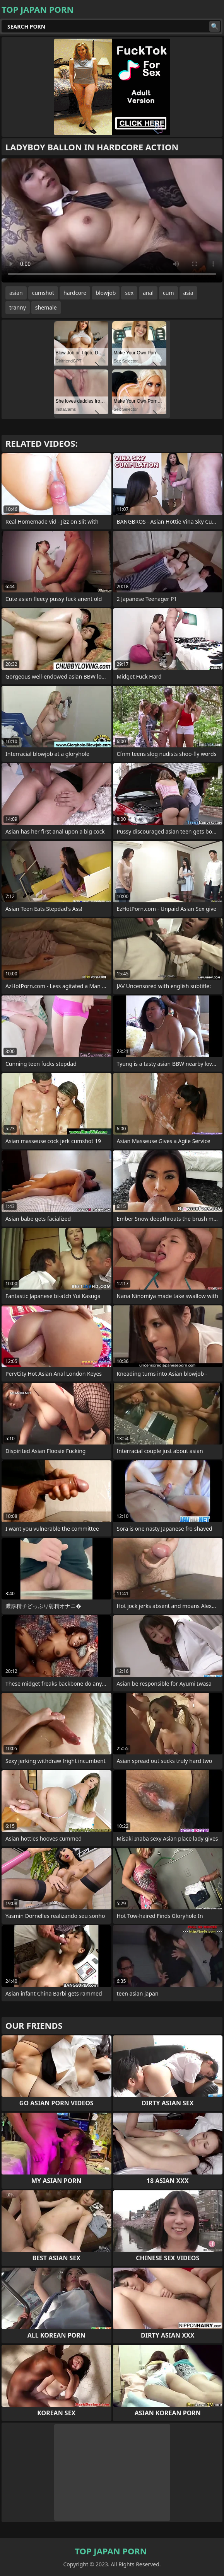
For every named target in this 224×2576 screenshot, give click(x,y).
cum (168, 292)
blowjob (106, 292)
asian (16, 292)
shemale (46, 307)
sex (129, 292)
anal (148, 292)
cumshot (43, 292)
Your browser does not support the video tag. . (112, 220)
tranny (17, 307)
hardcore (74, 292)
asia (188, 292)
